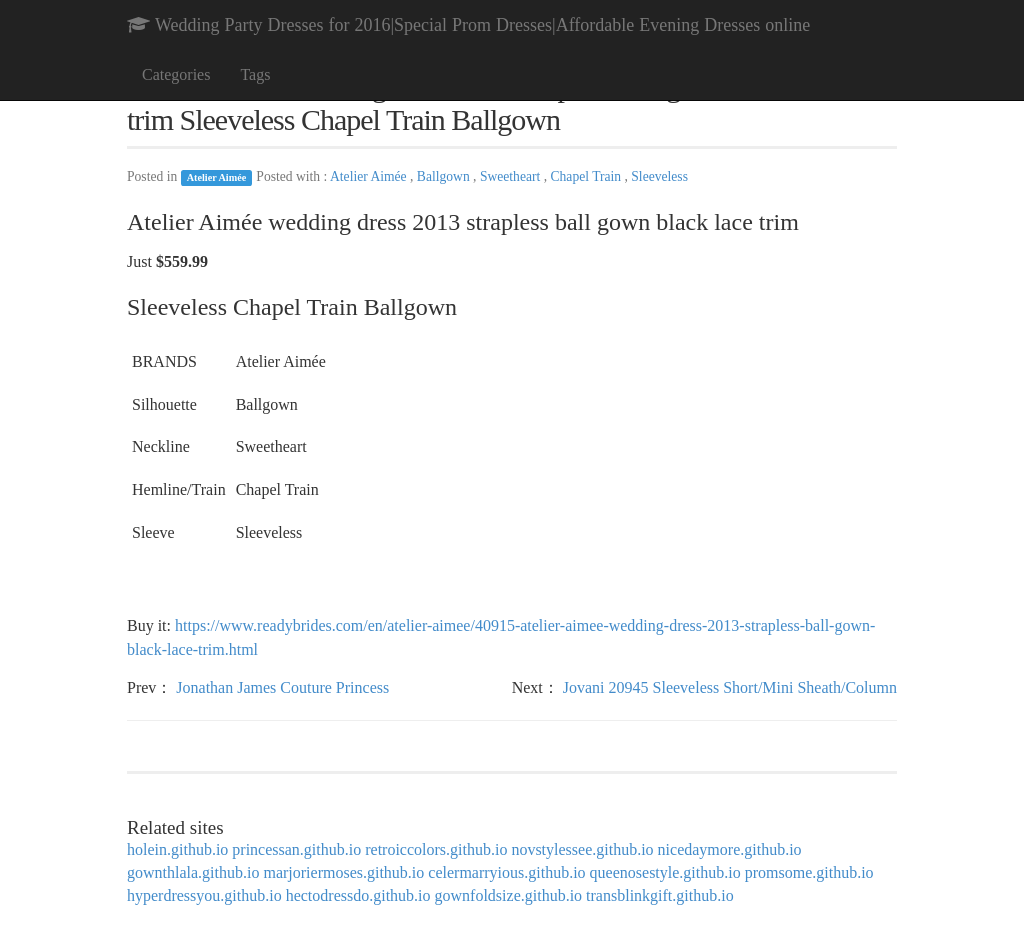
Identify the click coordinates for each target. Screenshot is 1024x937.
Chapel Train (587, 176)
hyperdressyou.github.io (204, 895)
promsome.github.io (809, 872)
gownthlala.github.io (193, 872)
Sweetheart (512, 176)
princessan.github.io (296, 849)
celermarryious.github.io (506, 872)
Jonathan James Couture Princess (282, 687)
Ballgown (445, 176)
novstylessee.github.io (582, 849)
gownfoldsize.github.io (509, 895)
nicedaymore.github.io (730, 849)
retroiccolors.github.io (436, 849)
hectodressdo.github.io (358, 895)
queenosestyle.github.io (665, 872)
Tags (255, 74)
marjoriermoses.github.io (343, 872)
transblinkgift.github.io (660, 895)
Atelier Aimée (217, 177)
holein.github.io (177, 849)
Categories (176, 74)
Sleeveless (659, 176)
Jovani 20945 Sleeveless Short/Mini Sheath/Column (730, 687)
